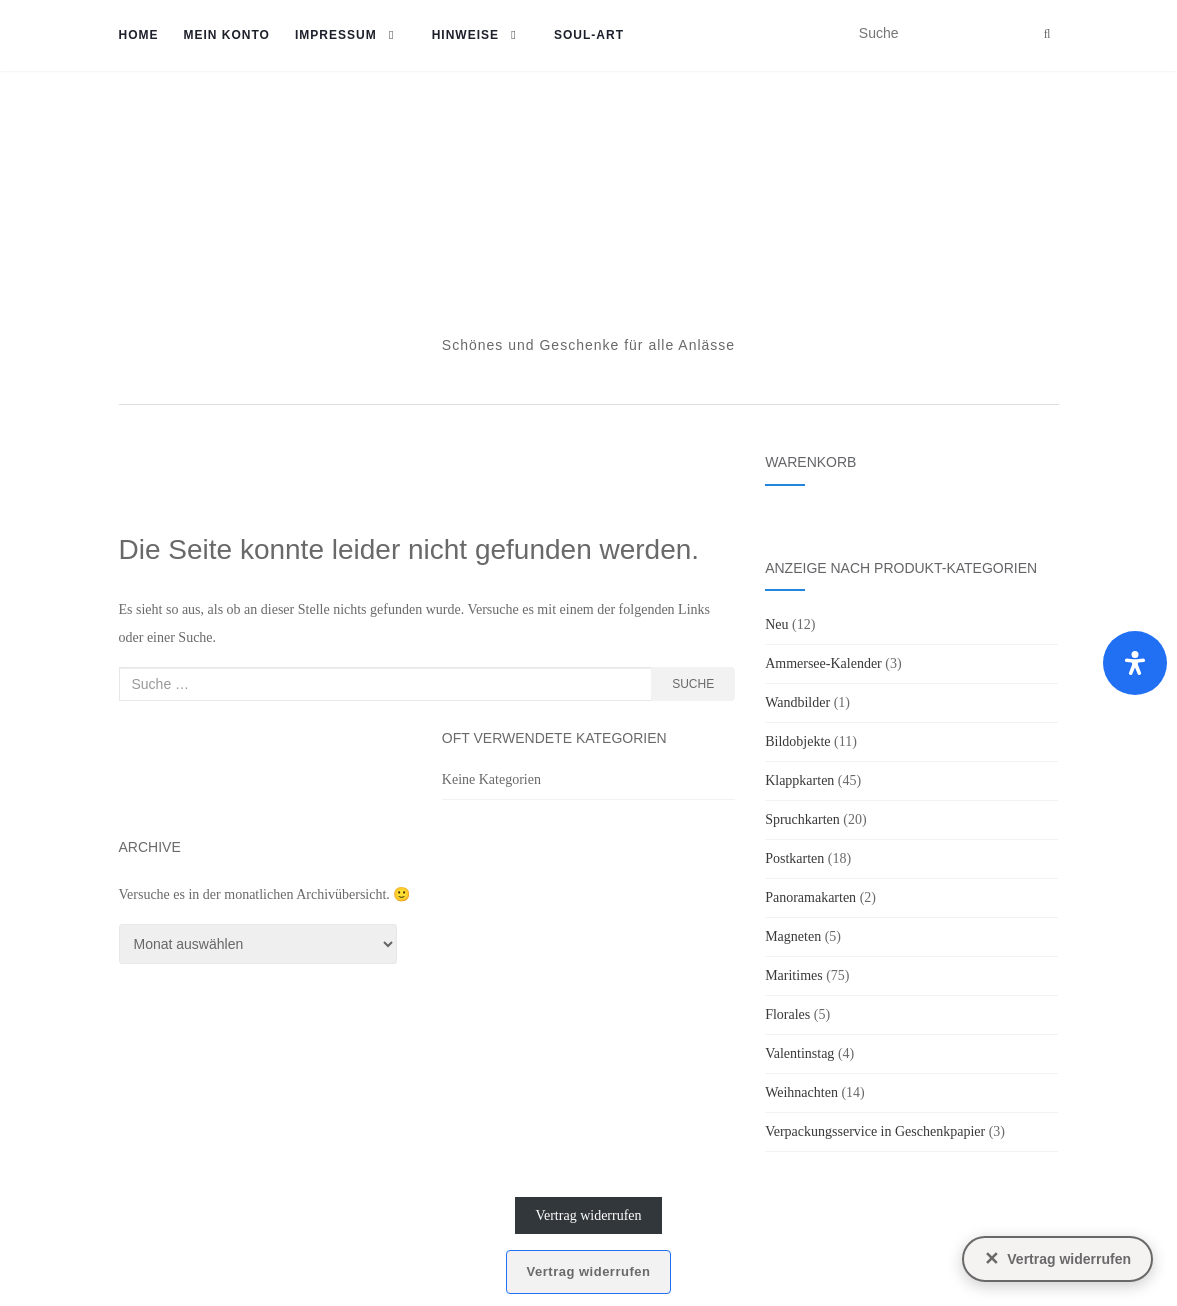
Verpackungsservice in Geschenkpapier (875, 1131)
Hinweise (465, 35)
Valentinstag (799, 1053)
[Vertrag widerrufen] (1057, 1259)
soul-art (589, 35)
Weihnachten (801, 1092)
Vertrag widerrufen (588, 1215)
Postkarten (794, 858)
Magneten (793, 936)
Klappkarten (799, 780)
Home (139, 35)
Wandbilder (797, 702)
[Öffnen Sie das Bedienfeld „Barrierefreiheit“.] (1135, 663)
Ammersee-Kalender (823, 663)
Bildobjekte (797, 741)
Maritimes (794, 975)
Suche (693, 684)
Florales (787, 1014)
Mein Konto (227, 35)
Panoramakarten (810, 897)
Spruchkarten (802, 819)
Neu (776, 624)
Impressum (336, 35)
